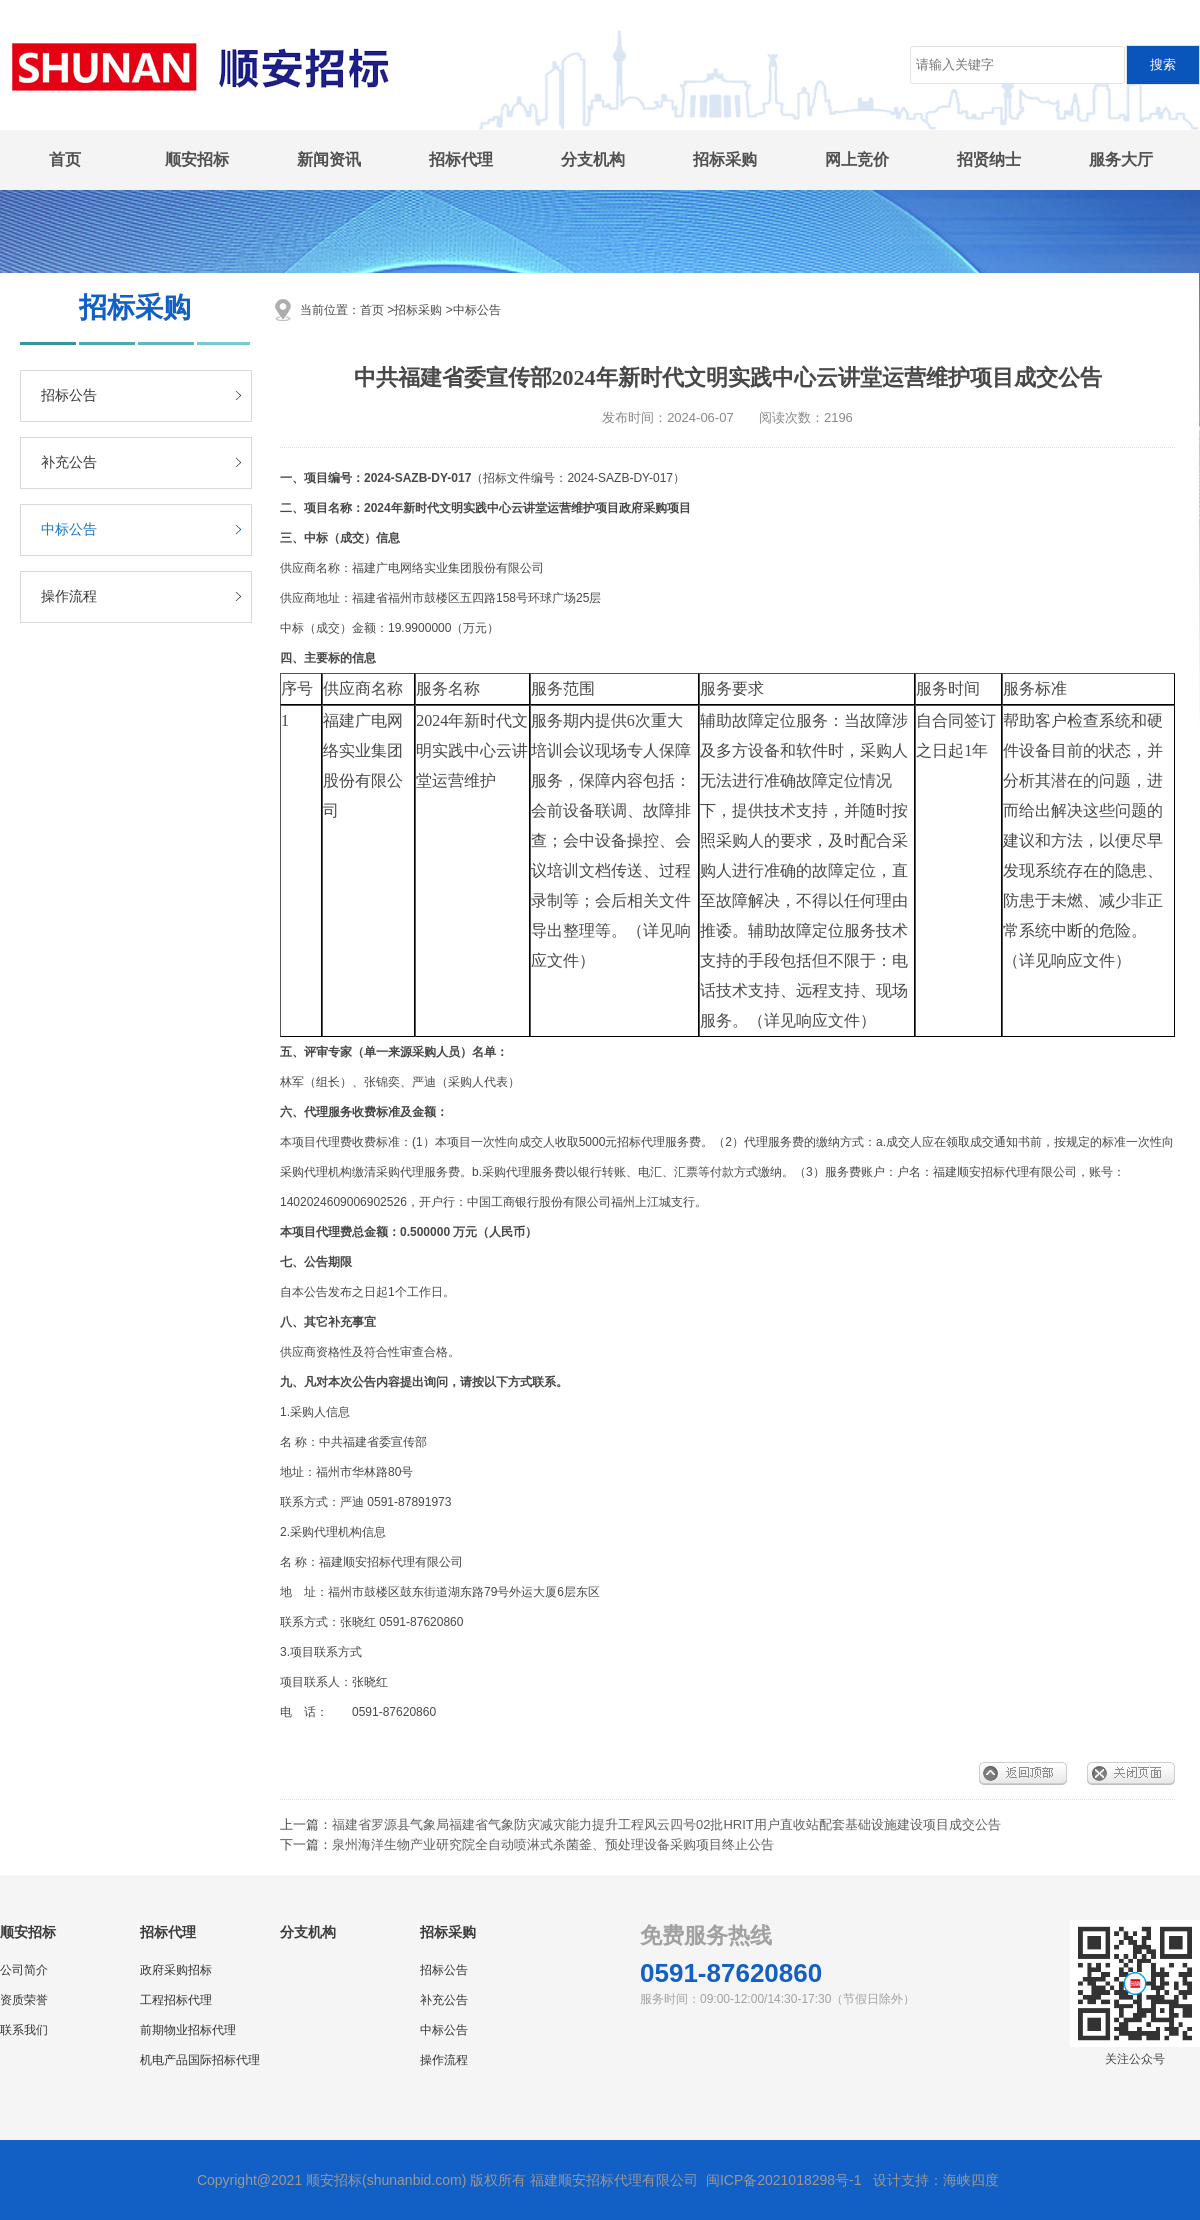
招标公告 (69, 395)
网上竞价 (857, 159)
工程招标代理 (176, 2000)
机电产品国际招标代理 (200, 2060)
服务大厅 (1121, 159)
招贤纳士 (989, 159)
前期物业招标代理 (188, 2030)
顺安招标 (197, 159)
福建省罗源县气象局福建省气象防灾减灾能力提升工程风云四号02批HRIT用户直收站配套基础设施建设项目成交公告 (666, 1824)
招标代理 (461, 159)
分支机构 (593, 159)
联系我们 (24, 2030)
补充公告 (69, 462)
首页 (65, 159)
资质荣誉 (24, 2000)
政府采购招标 (176, 1970)
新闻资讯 (329, 159)
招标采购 (725, 159)
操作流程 (69, 596)
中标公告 (69, 529)
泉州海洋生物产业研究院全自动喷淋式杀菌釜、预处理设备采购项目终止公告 (553, 1844)
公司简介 (24, 1970)
